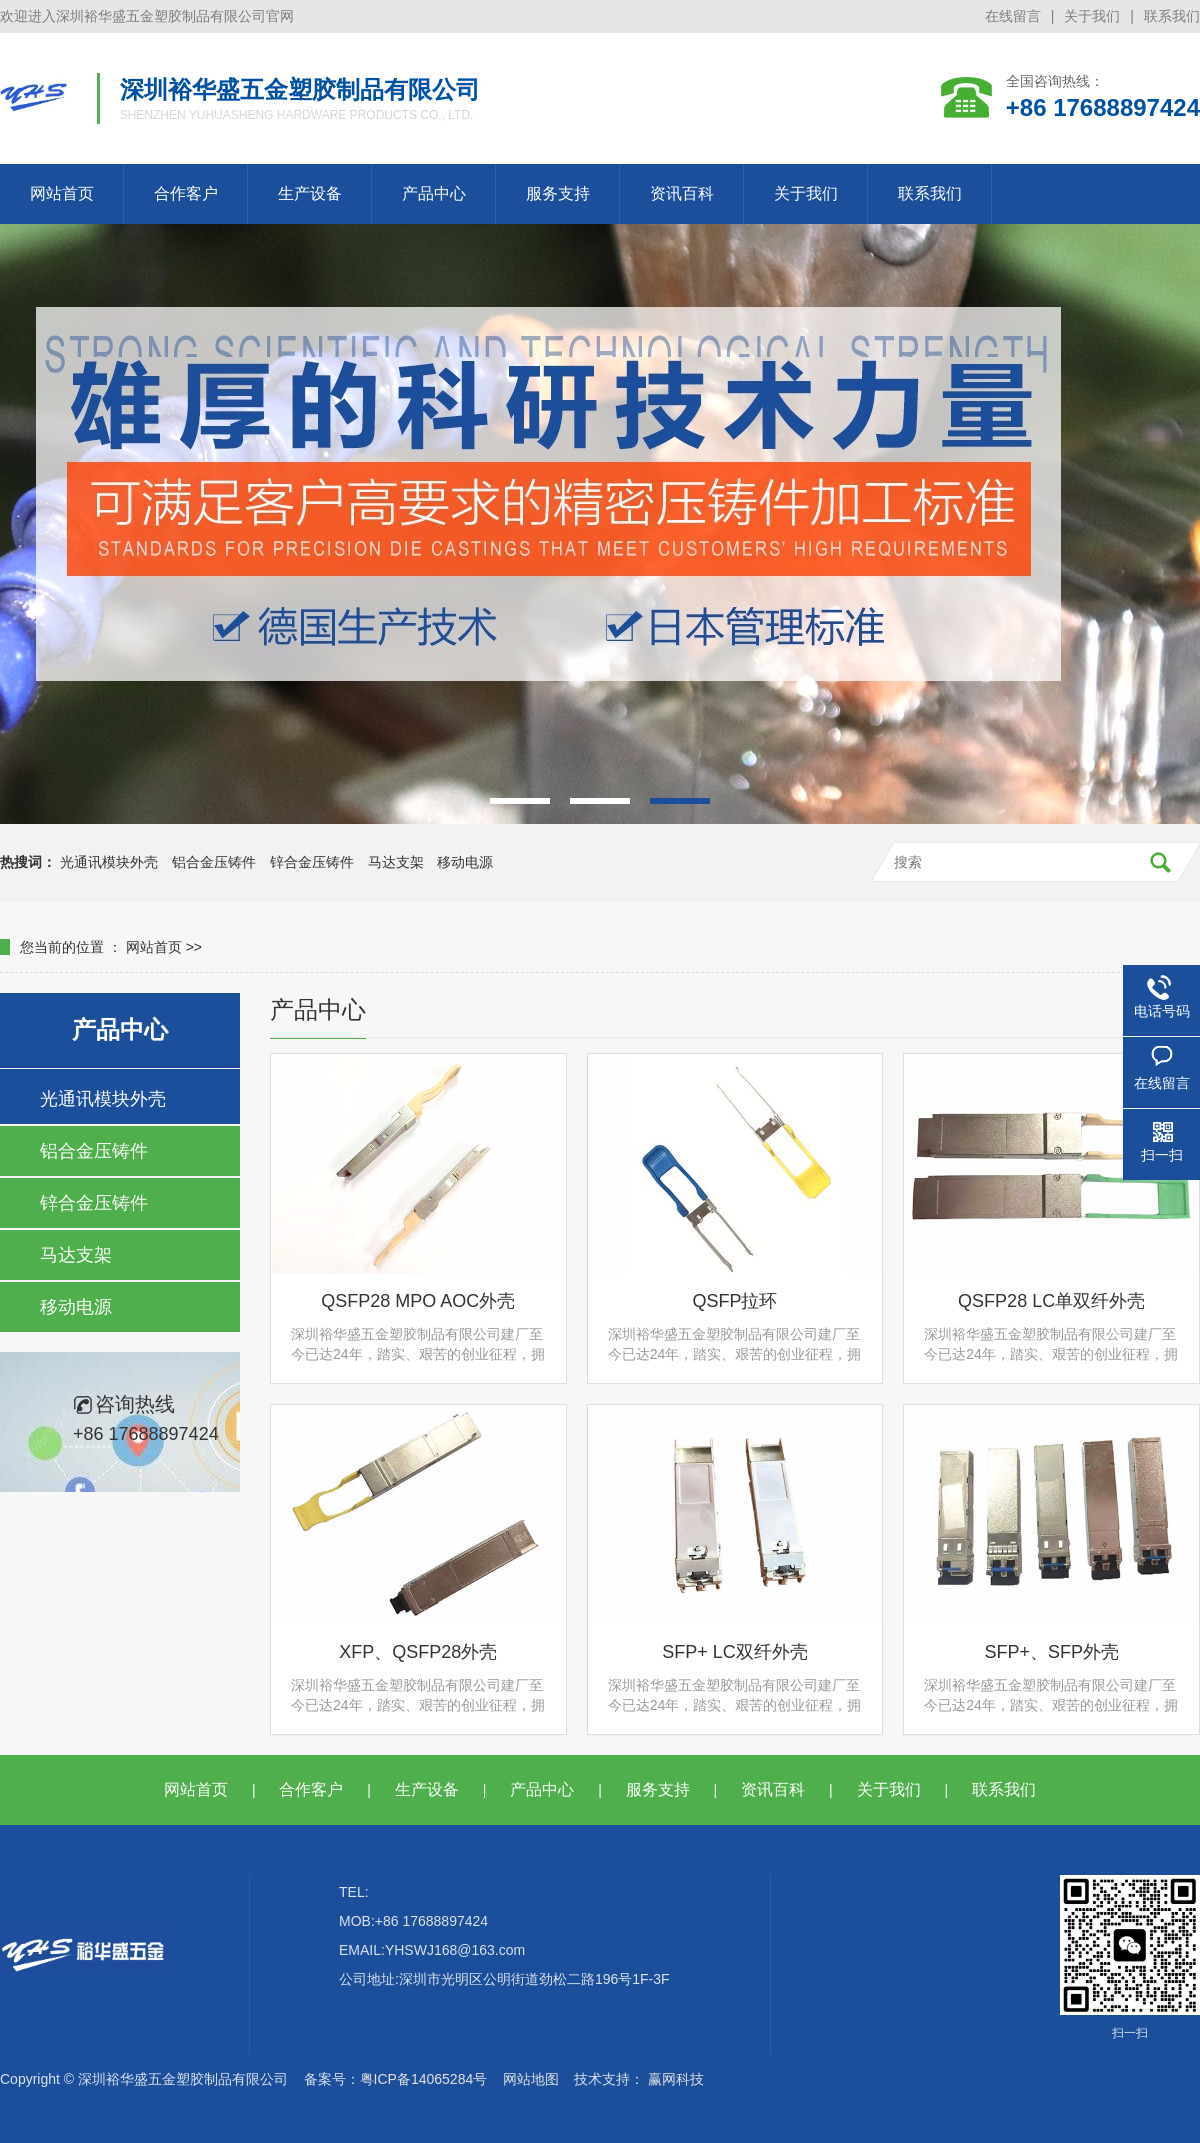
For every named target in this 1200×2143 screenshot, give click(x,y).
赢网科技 (676, 2079)
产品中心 (434, 193)
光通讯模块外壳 (109, 862)
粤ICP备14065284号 (424, 2079)
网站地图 (531, 2079)
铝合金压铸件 (214, 862)
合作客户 (186, 193)
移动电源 (465, 862)
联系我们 (1172, 16)
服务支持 (558, 193)
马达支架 (396, 862)
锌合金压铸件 (312, 862)
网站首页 (62, 193)
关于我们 (1092, 16)
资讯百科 (682, 193)
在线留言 (1013, 16)
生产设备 (310, 193)
